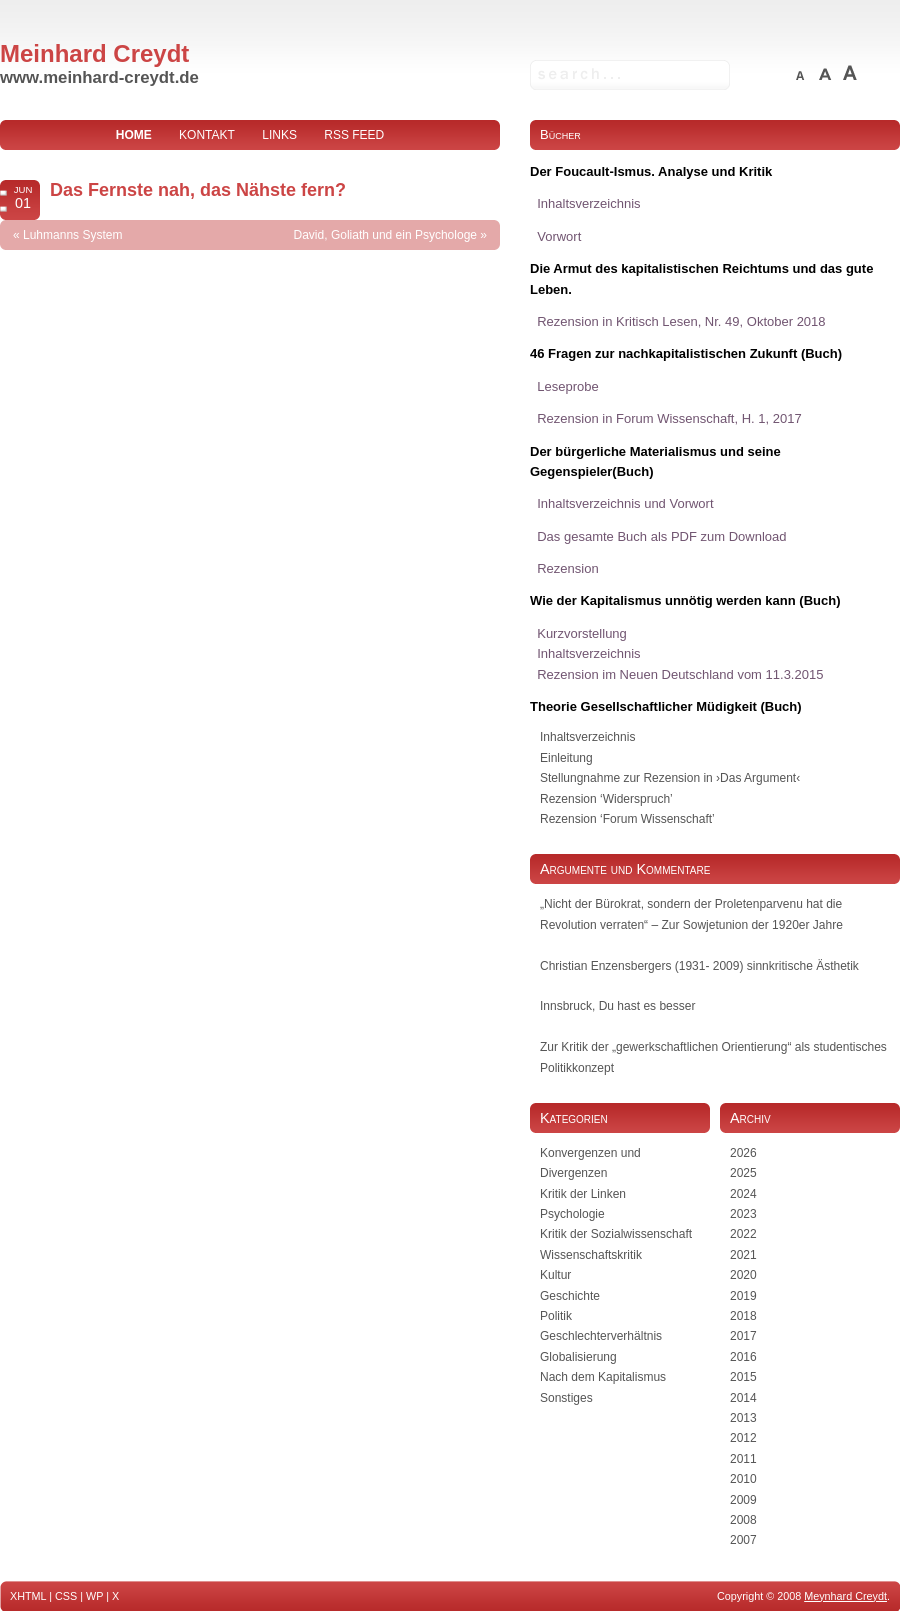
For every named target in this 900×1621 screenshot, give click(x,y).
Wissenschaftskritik (591, 1255)
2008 (743, 1520)
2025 (743, 1173)
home (134, 135)
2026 (743, 1153)
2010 (743, 1479)
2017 (743, 1336)
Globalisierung (578, 1357)
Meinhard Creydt (94, 53)
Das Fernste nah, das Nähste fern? (198, 190)
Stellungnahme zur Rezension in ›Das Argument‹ (670, 778)
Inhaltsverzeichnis (587, 737)
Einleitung (566, 758)
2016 (743, 1357)
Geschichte (570, 1296)
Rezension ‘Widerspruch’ (606, 799)
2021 (743, 1255)
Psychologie (572, 1214)
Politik (556, 1316)
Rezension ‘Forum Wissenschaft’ (627, 819)
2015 (743, 1377)
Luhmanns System (72, 235)
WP (94, 1596)
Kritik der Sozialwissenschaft (616, 1234)
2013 (743, 1418)
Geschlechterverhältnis (601, 1336)
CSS (66, 1596)
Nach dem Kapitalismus (603, 1377)
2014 (743, 1398)
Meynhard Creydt (845, 1596)
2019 (743, 1296)
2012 (743, 1438)
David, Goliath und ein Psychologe (385, 235)
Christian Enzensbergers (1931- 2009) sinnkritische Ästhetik (699, 966)
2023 (743, 1214)
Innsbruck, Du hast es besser (617, 1006)
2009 (743, 1500)
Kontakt (207, 135)
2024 (743, 1194)
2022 (743, 1234)
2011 (743, 1459)
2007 (743, 1540)
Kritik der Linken (583, 1194)
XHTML (28, 1596)
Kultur (555, 1275)
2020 (743, 1275)
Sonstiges (566, 1398)
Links (279, 135)
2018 (743, 1316)
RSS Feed (354, 135)
